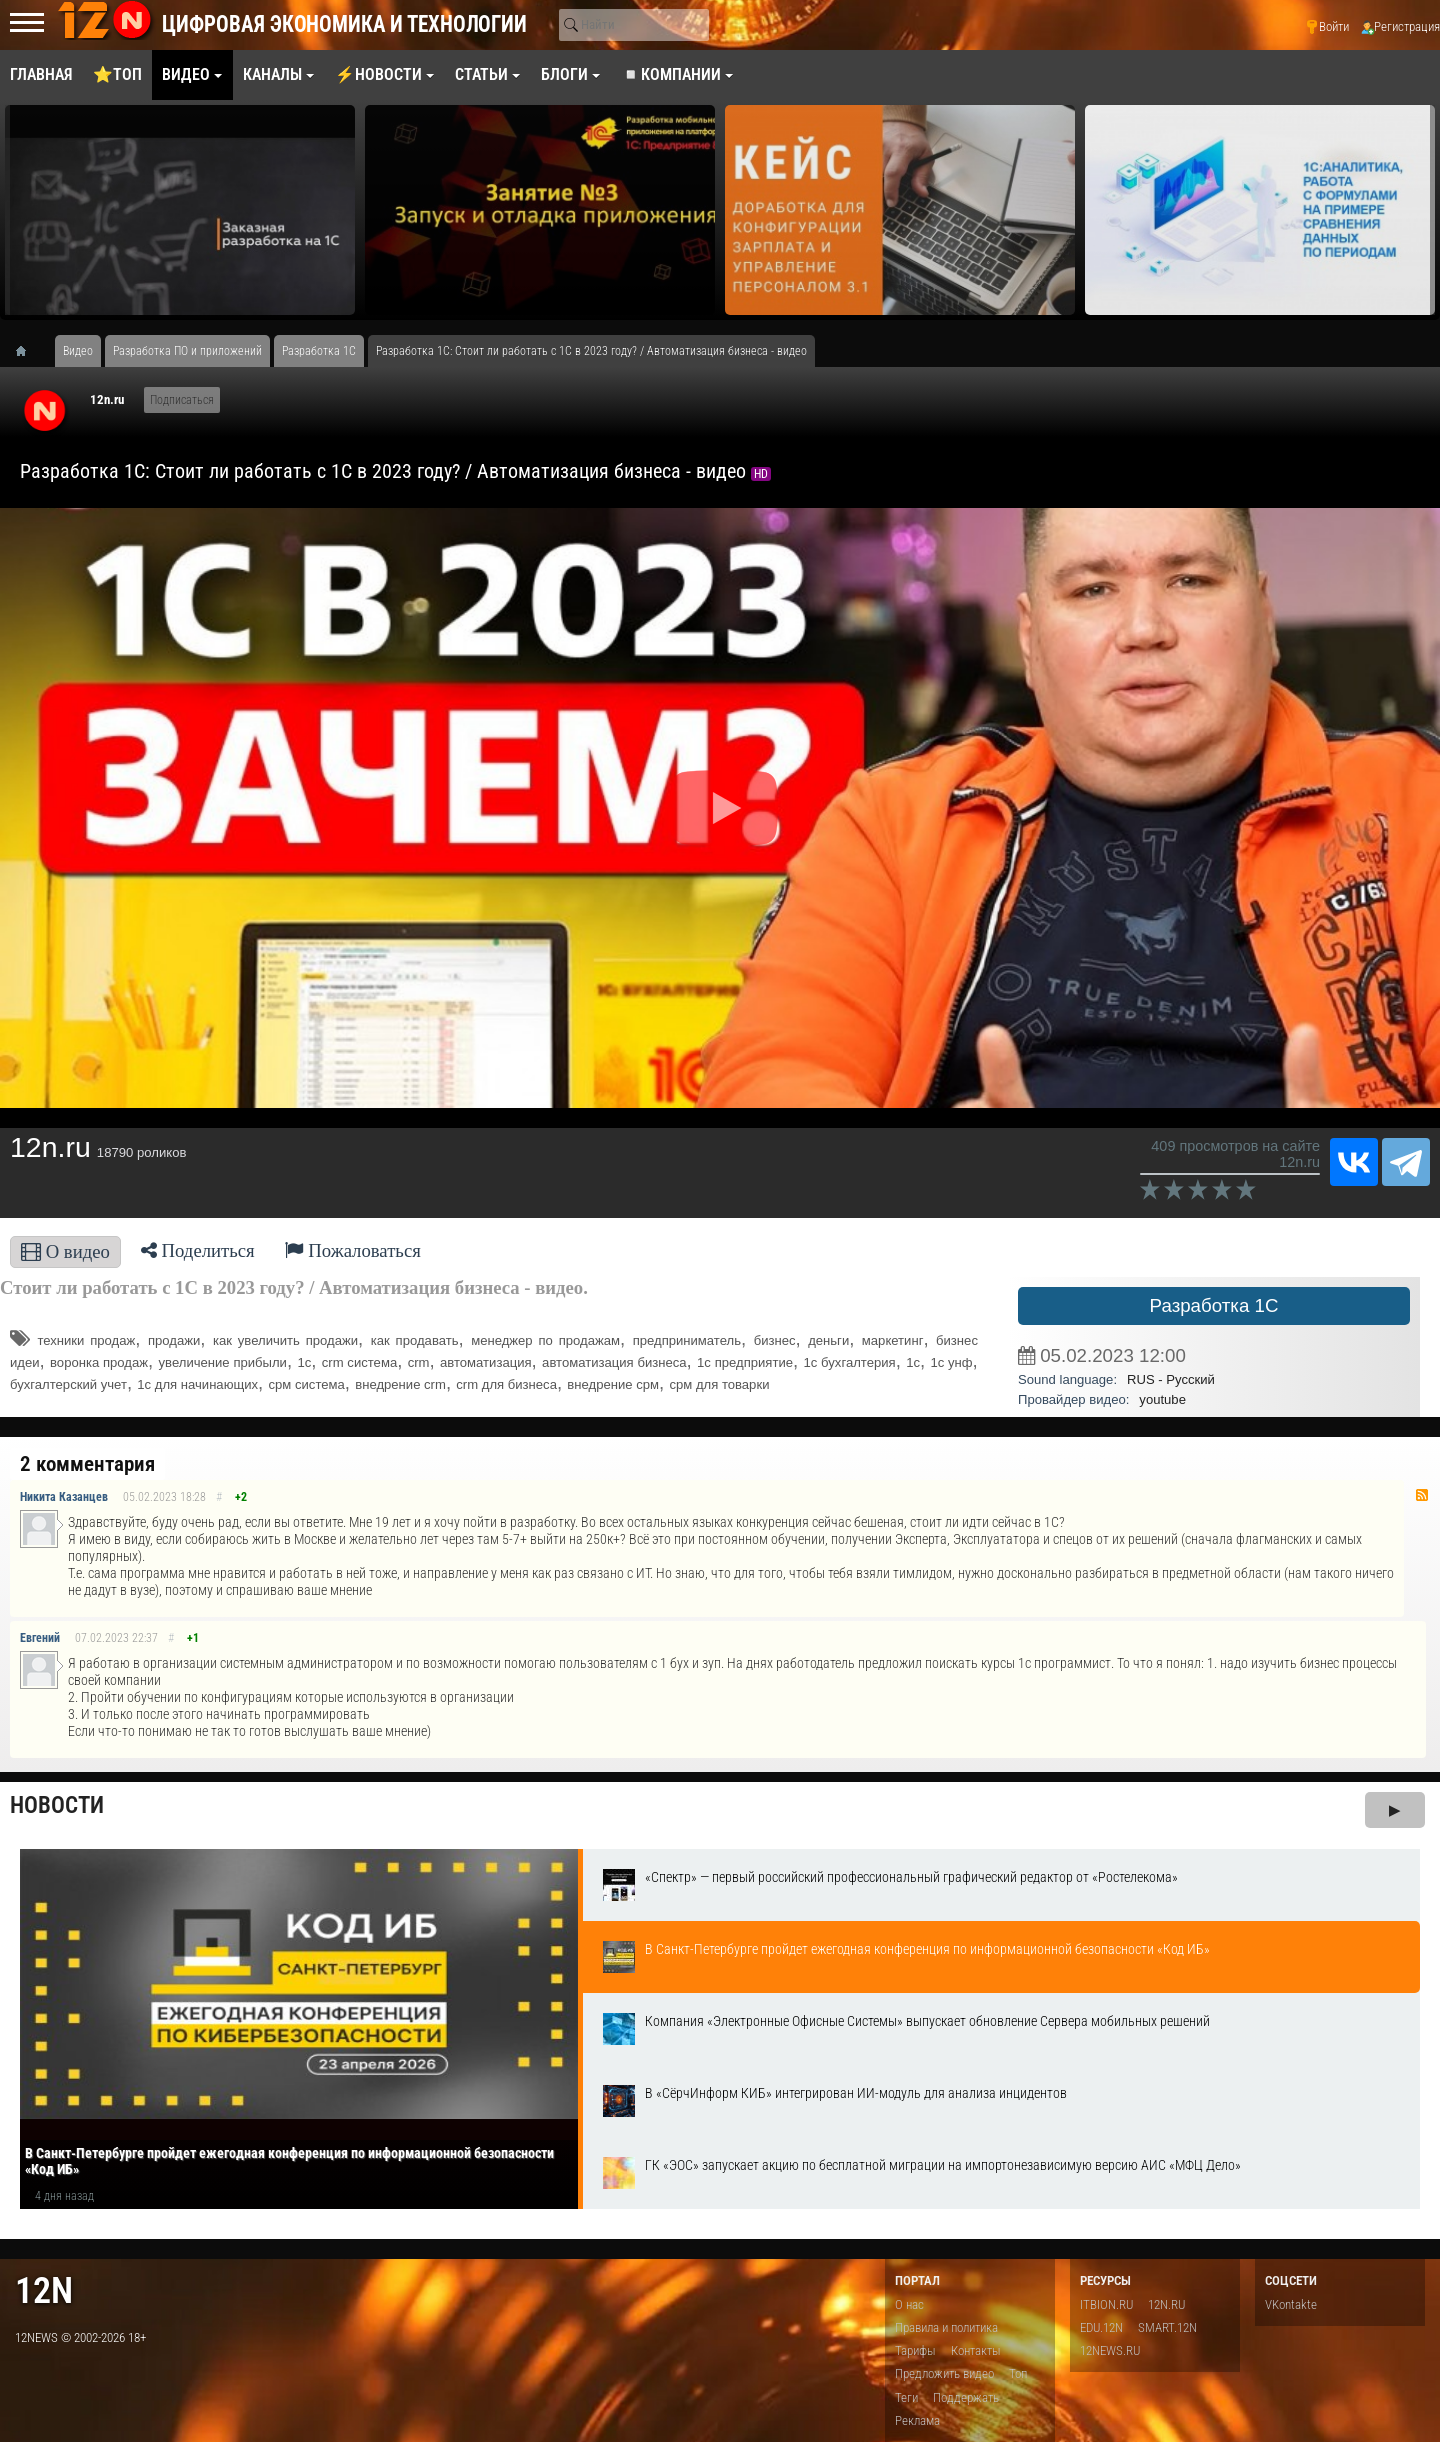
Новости (57, 1805)
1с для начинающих (197, 1384)
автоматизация (486, 1362)
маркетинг (893, 1340)
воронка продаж (99, 1362)
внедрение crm (400, 1384)
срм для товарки (719, 1384)
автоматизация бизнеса (614, 1362)
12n (44, 2290)
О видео (65, 1251)
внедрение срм (613, 1384)
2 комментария (87, 1464)
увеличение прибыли (223, 1362)
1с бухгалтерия (850, 1362)
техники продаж (86, 1340)
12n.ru (107, 399)
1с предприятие (745, 1362)
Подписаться (182, 400)
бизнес (775, 1340)
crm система (359, 1362)
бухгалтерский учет (68, 1384)
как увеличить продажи (285, 1340)
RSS (1422, 1495)
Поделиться (198, 1250)
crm (419, 1362)
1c (913, 1362)
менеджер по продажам (545, 1340)
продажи (174, 1340)
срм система (307, 1384)
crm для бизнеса (506, 1384)
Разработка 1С (1214, 1305)
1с (304, 1362)
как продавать (415, 1340)
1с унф (951, 1362)
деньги (828, 1340)
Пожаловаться (353, 1250)
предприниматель (687, 1340)
